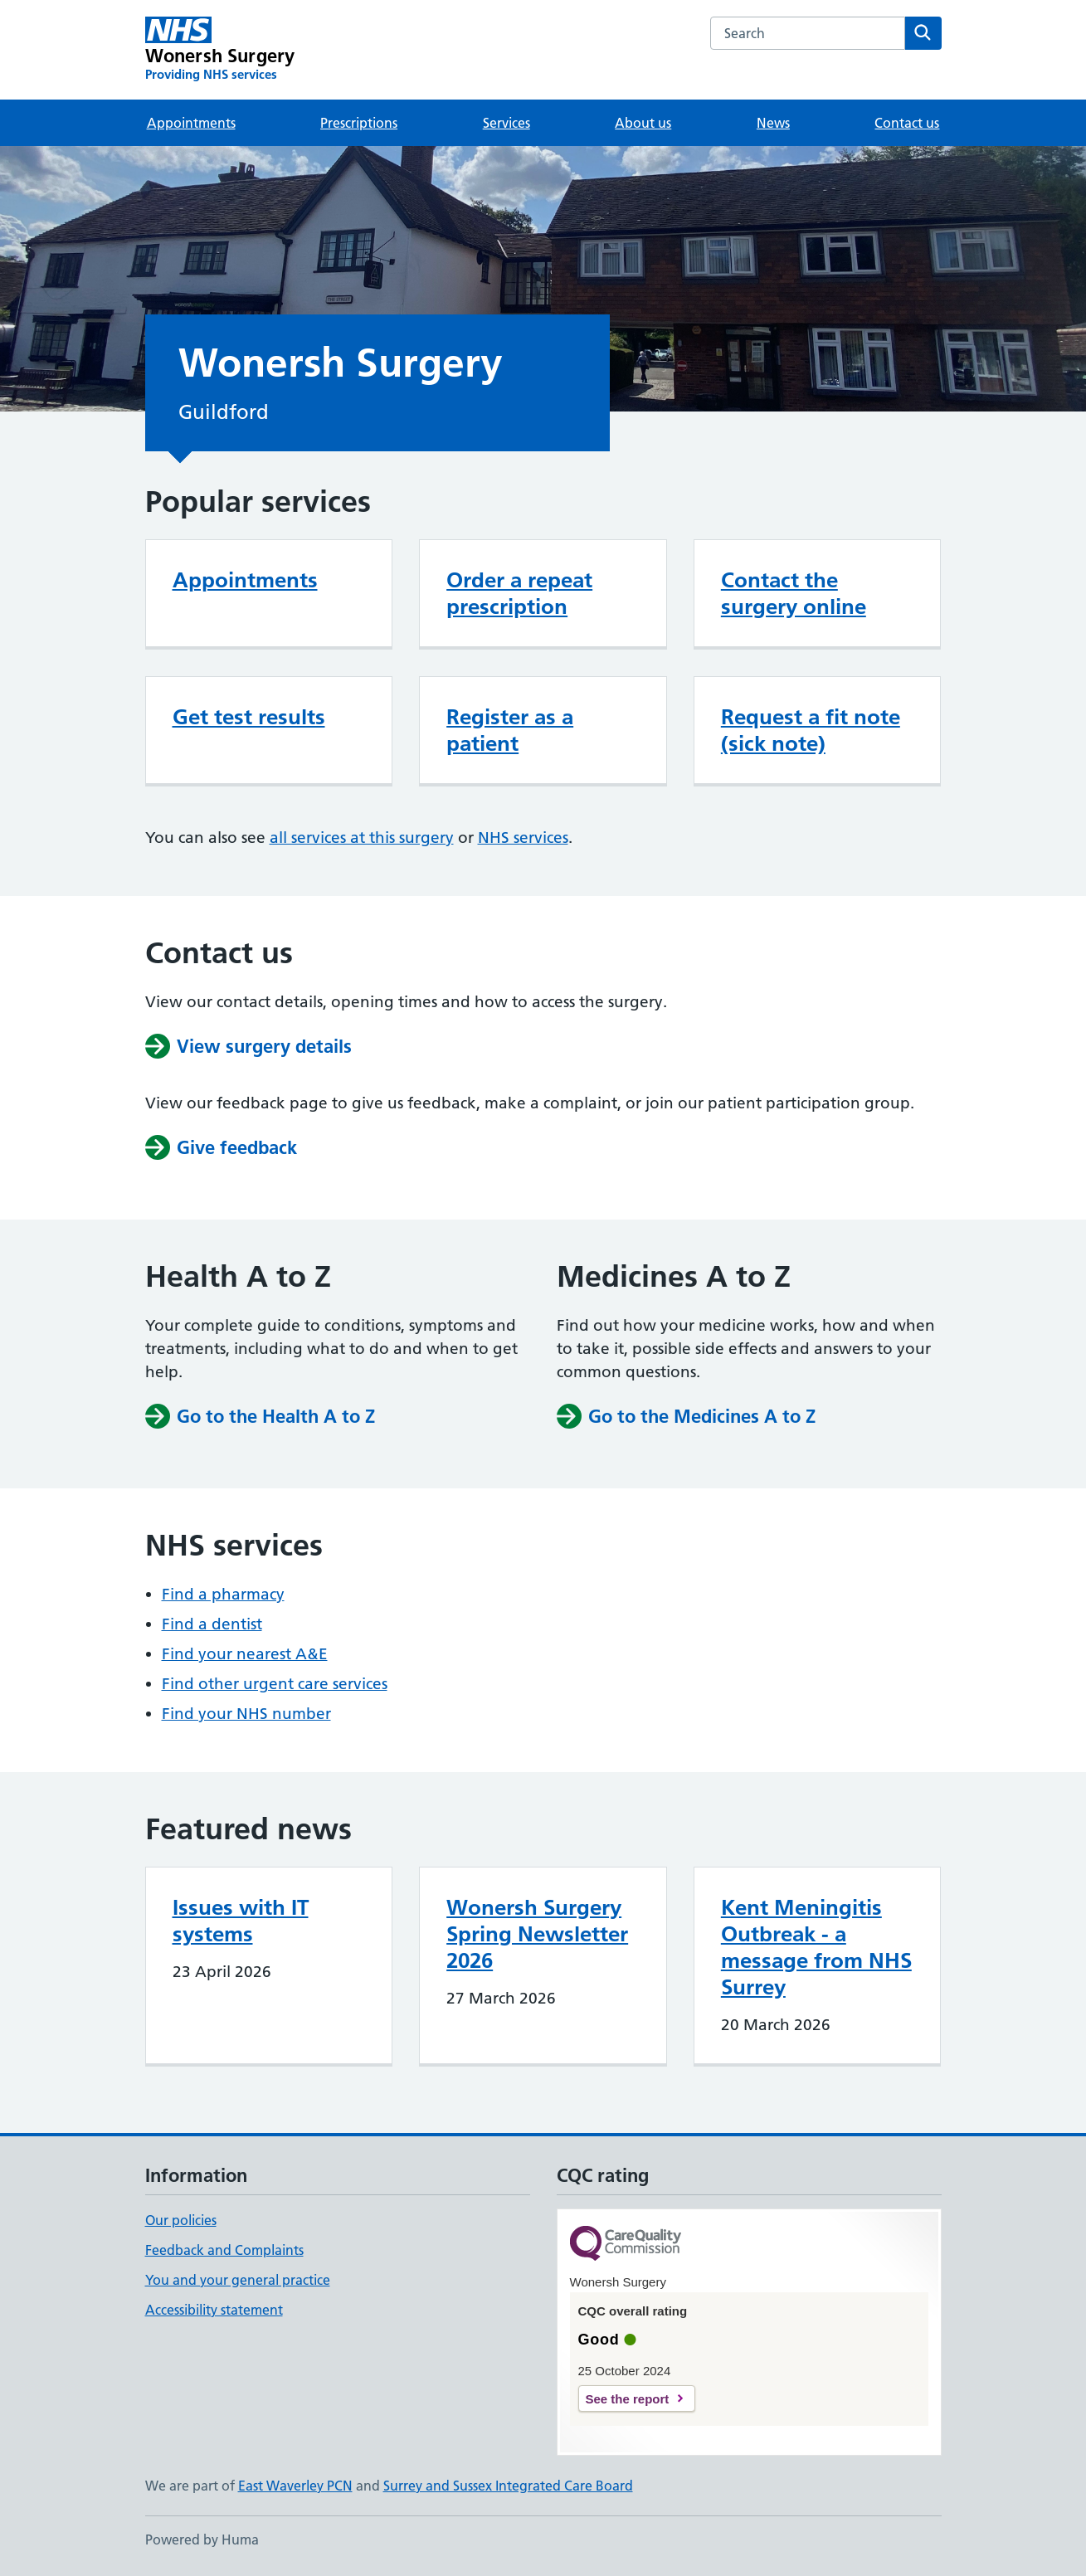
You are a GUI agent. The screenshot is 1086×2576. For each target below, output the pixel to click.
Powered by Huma (202, 2539)
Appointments (191, 122)
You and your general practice (237, 2280)
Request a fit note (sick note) (810, 730)
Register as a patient (509, 730)
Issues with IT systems (241, 1920)
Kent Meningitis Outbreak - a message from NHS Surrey (816, 1947)
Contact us (906, 122)
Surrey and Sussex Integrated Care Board (508, 2485)
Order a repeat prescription (519, 593)
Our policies (181, 2220)
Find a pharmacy (223, 1594)
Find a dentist (212, 1624)
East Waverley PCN (295, 2485)
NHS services (523, 837)
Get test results (249, 717)
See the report (628, 2399)
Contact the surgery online (793, 593)
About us (643, 122)
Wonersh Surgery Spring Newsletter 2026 (537, 1934)
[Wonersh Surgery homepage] (220, 50)
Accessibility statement (214, 2309)
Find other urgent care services (274, 1683)
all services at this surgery (362, 837)
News (773, 122)
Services (506, 122)
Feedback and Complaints (224, 2250)
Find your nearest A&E (245, 1653)
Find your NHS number (246, 1713)
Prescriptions (358, 122)
